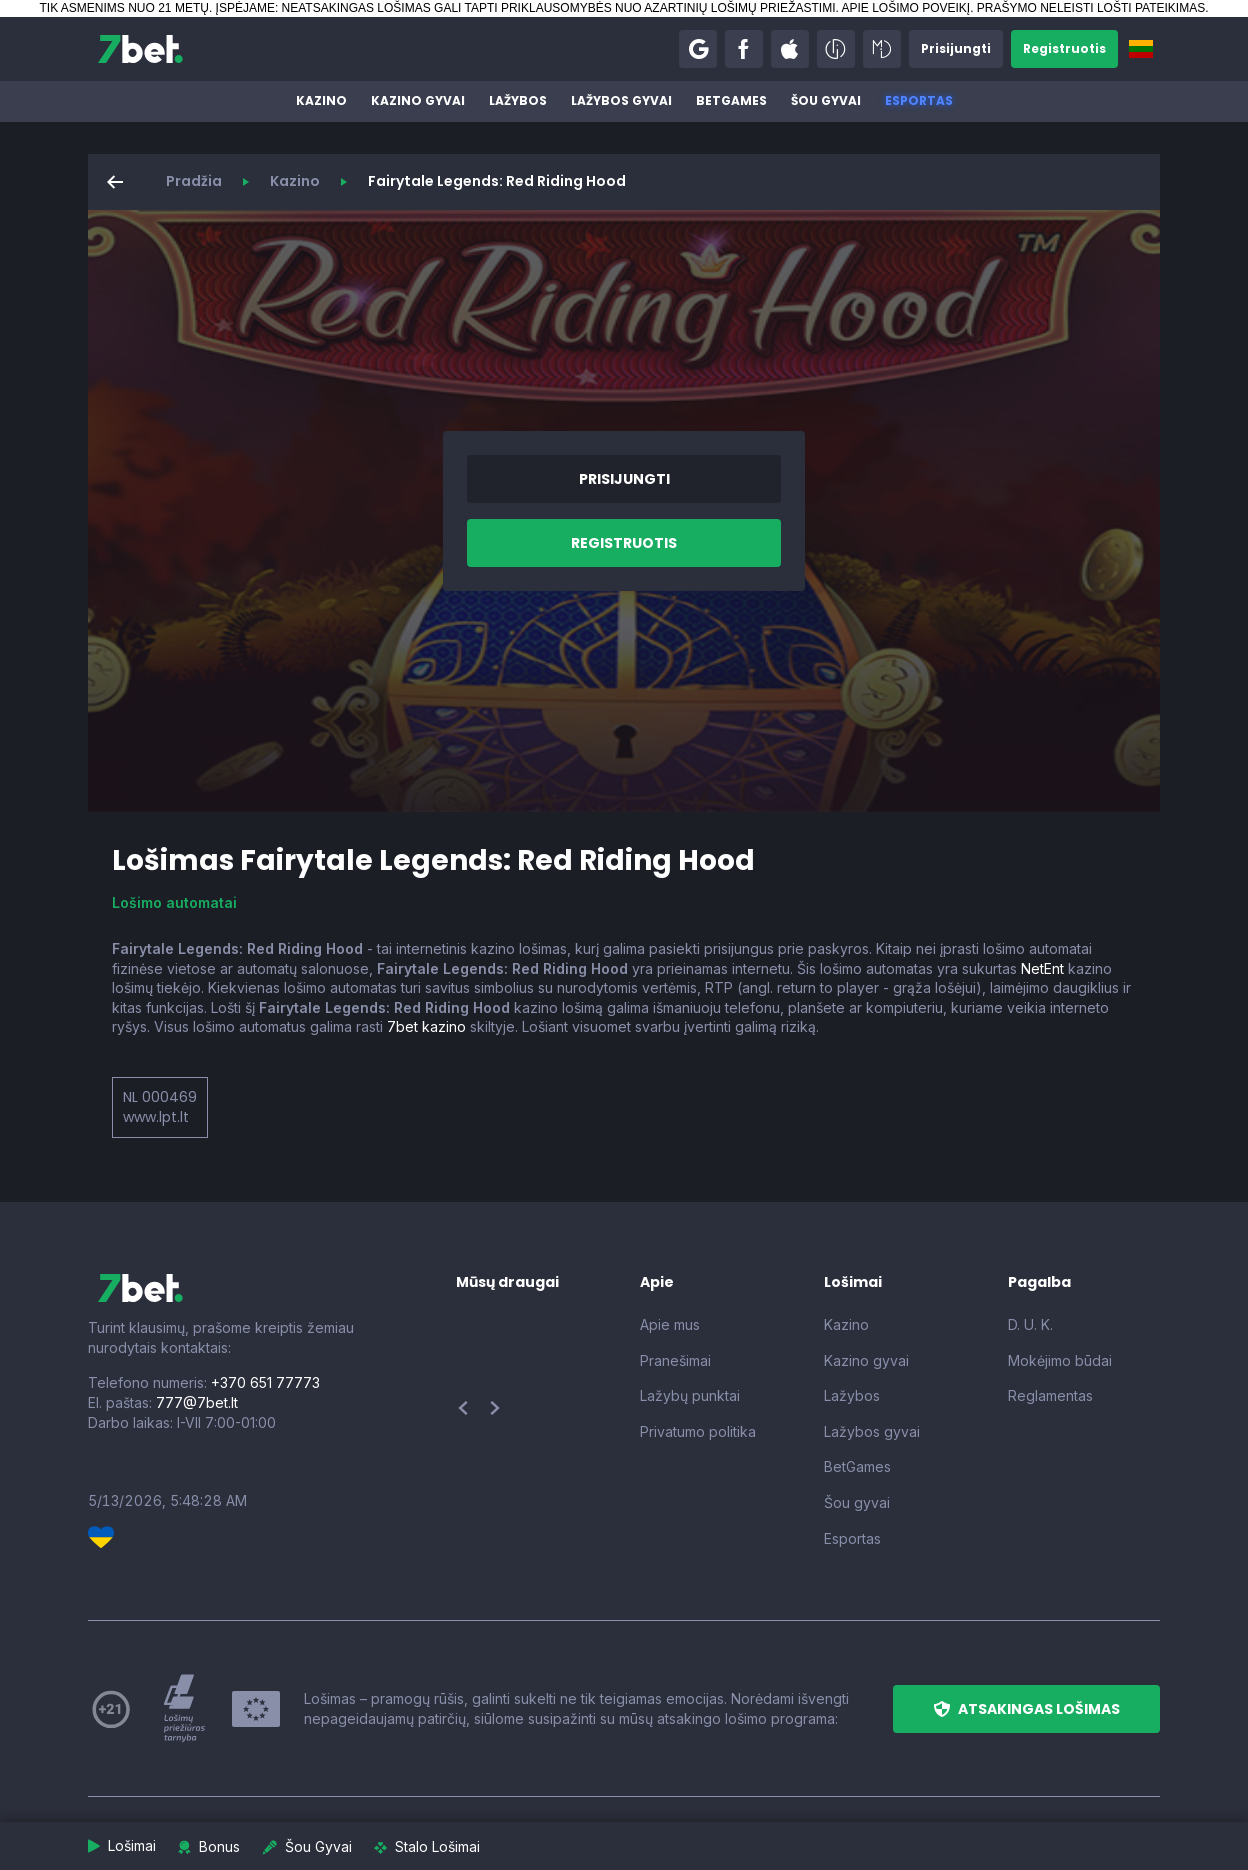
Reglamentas (1050, 1395)
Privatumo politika (698, 1431)
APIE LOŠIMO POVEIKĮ (905, 8)
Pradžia (194, 181)
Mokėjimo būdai (1060, 1360)
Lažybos (518, 100)
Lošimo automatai (174, 902)
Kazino (321, 100)
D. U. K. (1030, 1324)
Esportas (919, 100)
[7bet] (140, 49)
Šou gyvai (826, 100)
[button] (698, 49)
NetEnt (1042, 968)
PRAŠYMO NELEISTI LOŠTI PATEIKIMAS (1091, 8)
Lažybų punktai (690, 1395)
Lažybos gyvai (621, 100)
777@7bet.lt (197, 1402)
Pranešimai (675, 1360)
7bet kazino (426, 1026)
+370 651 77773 (265, 1382)
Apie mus (670, 1324)
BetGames (731, 100)
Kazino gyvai (418, 100)
